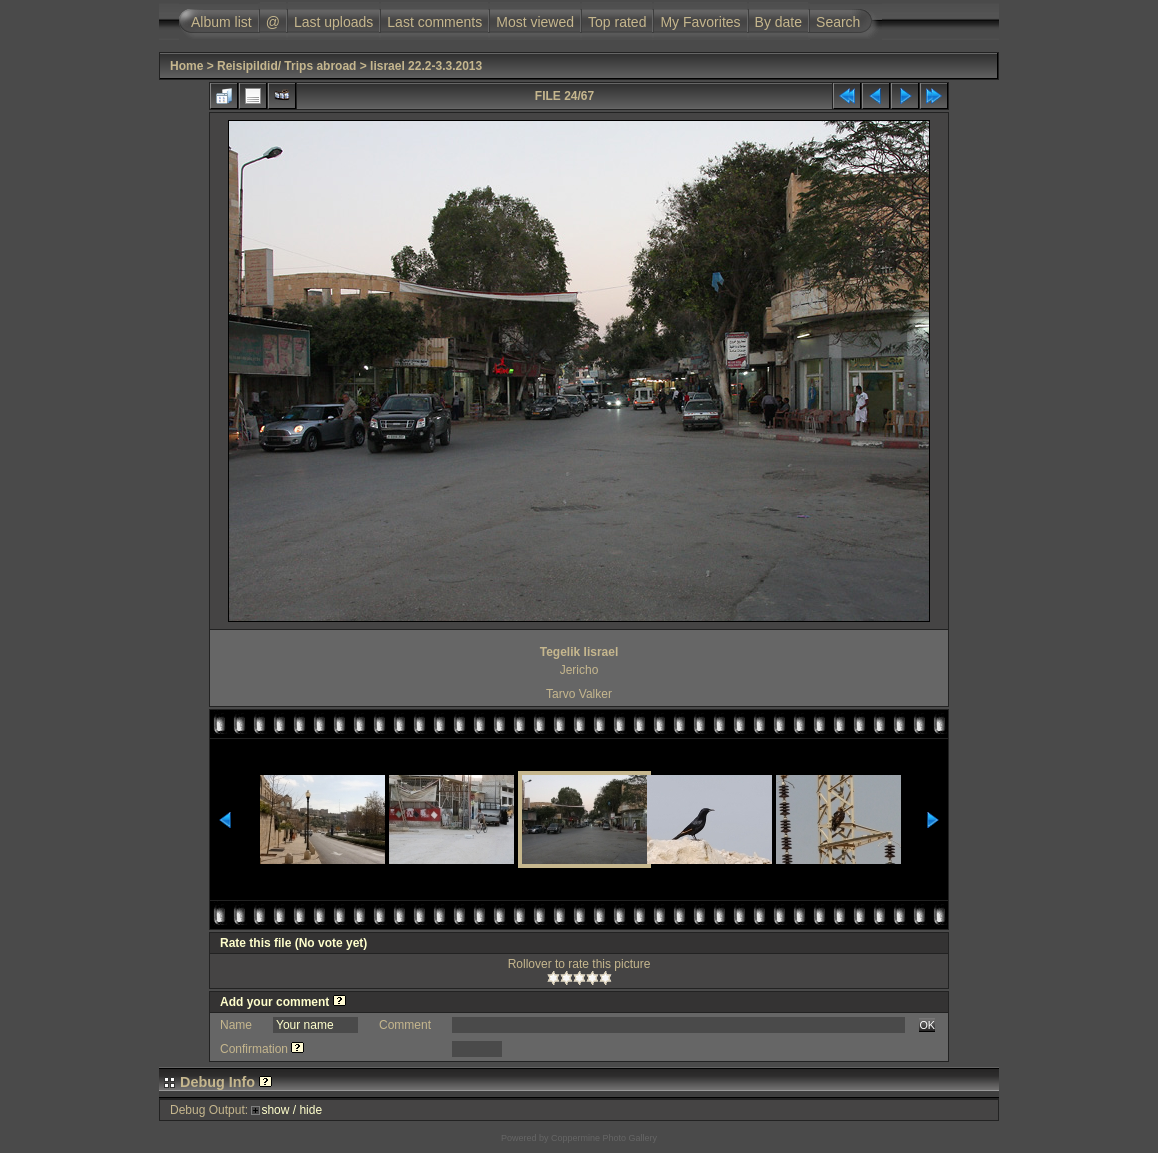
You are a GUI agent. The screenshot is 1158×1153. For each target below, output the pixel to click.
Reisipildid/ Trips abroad (286, 66)
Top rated (617, 22)
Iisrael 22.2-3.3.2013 (426, 66)
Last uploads (333, 22)
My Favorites (700, 22)
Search (838, 22)
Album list (221, 22)
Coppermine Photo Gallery (604, 1138)
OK (927, 1025)
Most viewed (535, 22)
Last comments (434, 22)
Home (186, 66)
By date (778, 22)
